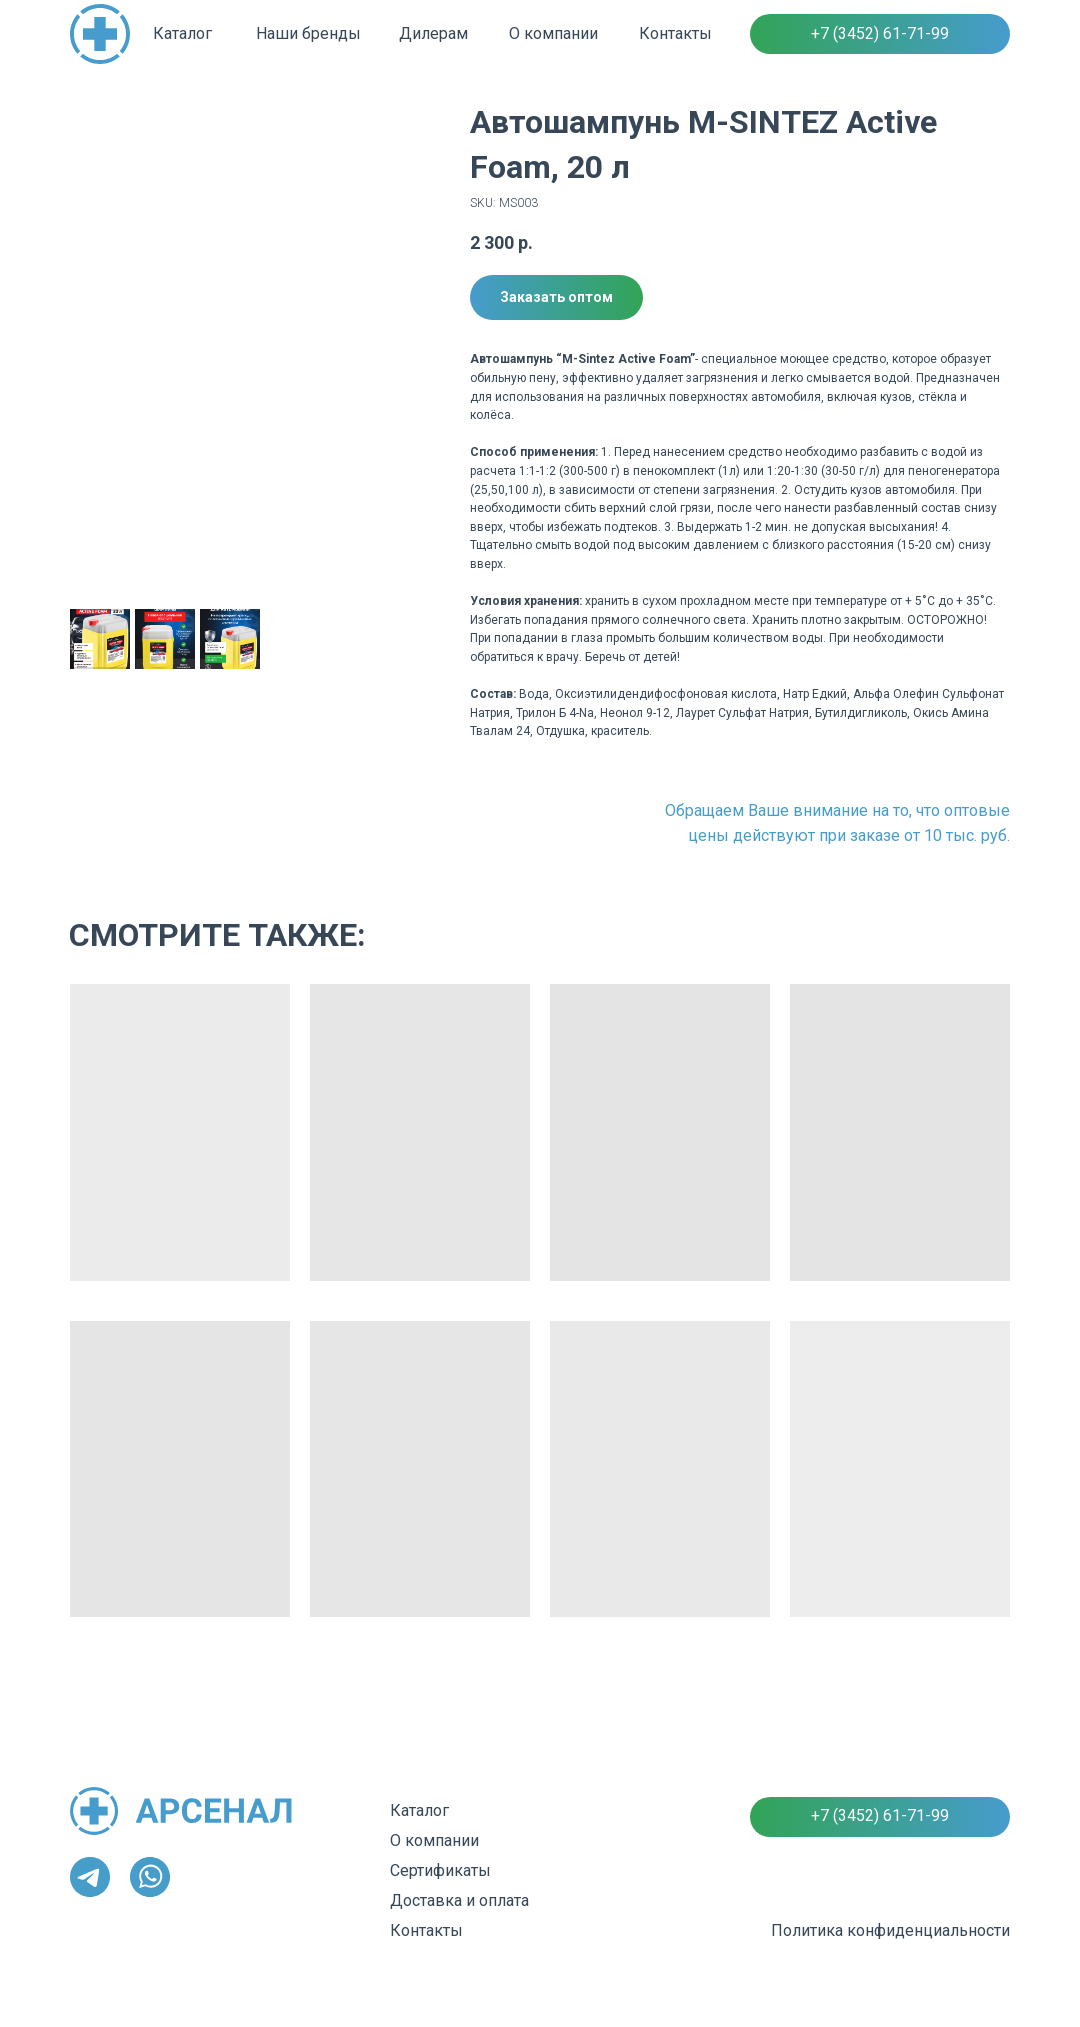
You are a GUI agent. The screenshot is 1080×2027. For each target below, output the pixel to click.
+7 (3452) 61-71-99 (880, 33)
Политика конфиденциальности (890, 1930)
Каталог (182, 33)
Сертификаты (440, 1870)
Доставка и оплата (459, 1900)
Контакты (675, 33)
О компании (553, 33)
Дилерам (433, 33)
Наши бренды (308, 33)
